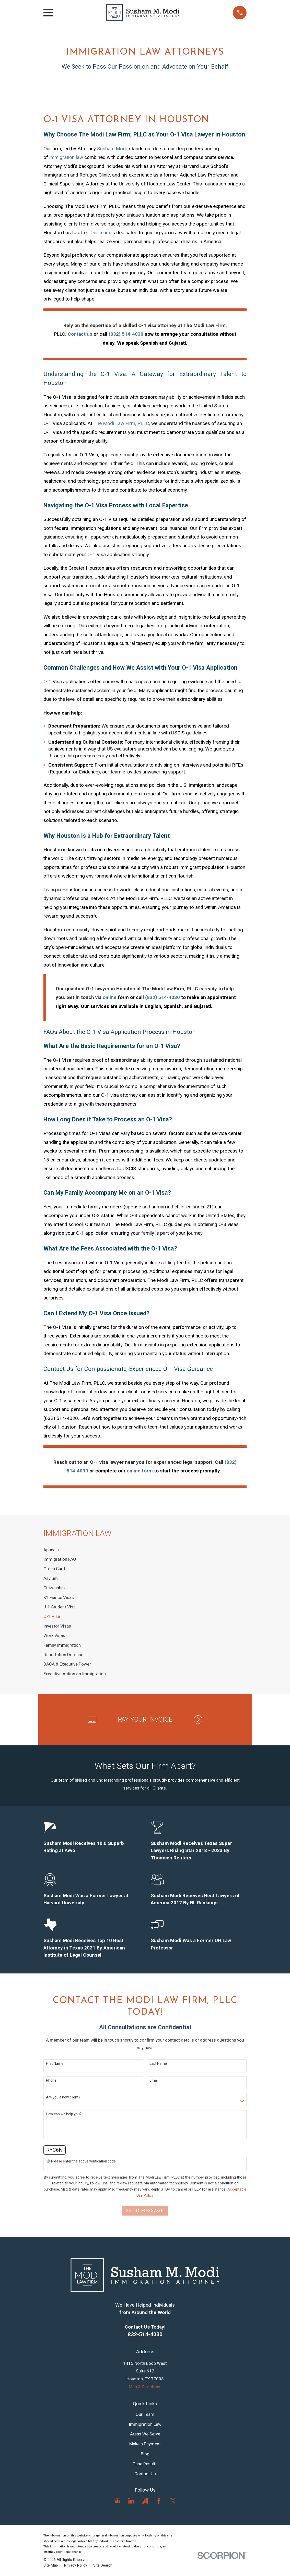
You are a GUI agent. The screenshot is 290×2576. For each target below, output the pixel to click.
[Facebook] (159, 2501)
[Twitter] (173, 2501)
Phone (51, 2080)
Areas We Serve (145, 2433)
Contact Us (145, 2473)
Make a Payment (145, 2443)
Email (153, 2080)
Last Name (158, 2063)
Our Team (145, 2414)
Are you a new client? (63, 2097)
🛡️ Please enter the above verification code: (81, 2161)
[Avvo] (145, 2501)
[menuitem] (145, 1550)
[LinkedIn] (131, 2501)
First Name (54, 2063)
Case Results (145, 2463)
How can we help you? (64, 2114)
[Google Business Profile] (117, 2501)
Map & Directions (145, 2386)
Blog (145, 2453)
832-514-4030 (145, 2334)
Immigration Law (145, 2424)
